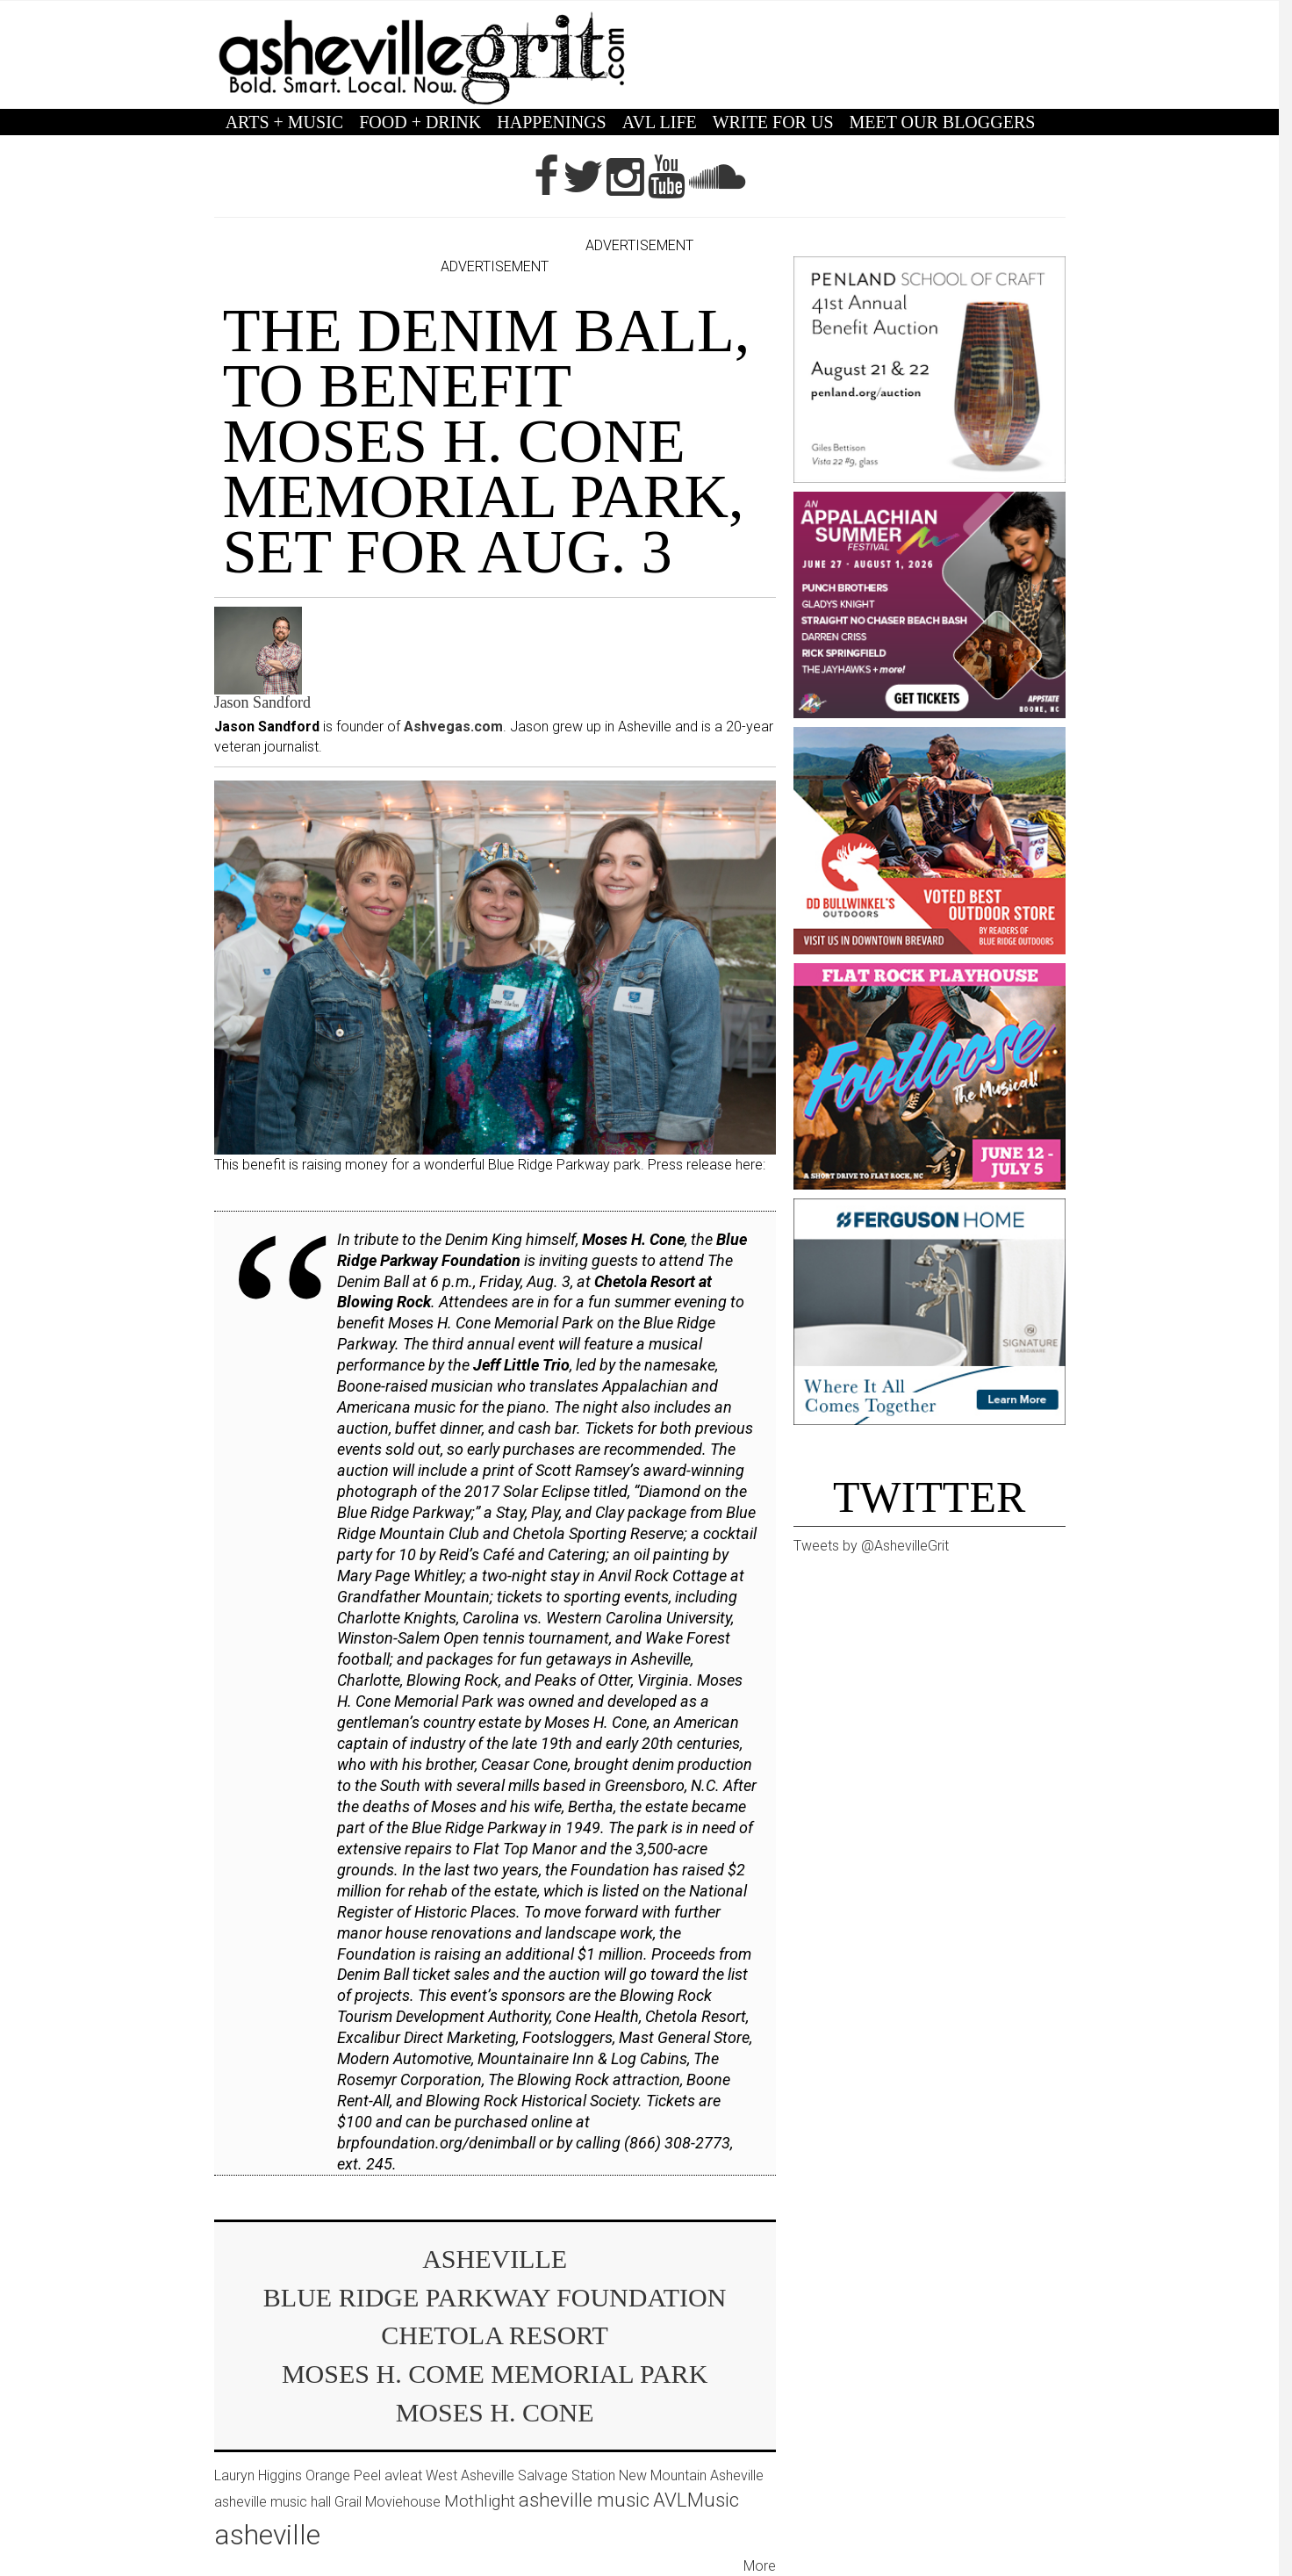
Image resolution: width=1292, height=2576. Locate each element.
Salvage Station (566, 2475)
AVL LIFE (659, 122)
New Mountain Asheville (691, 2475)
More (759, 2566)
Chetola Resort (494, 2335)
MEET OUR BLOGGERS (943, 122)
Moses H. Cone (495, 2412)
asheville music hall (272, 2501)
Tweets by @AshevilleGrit (871, 1545)
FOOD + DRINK (420, 122)
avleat (403, 2475)
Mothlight (479, 2501)
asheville (494, 2258)
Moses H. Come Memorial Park (494, 2373)
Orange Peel (343, 2475)
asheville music (584, 2499)
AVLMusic (696, 2499)
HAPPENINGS (551, 122)
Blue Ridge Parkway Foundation (495, 2297)
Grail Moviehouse (387, 2501)
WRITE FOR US (773, 122)
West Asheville (470, 2475)
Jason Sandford (263, 702)
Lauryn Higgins (258, 2475)
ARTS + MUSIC (285, 122)
